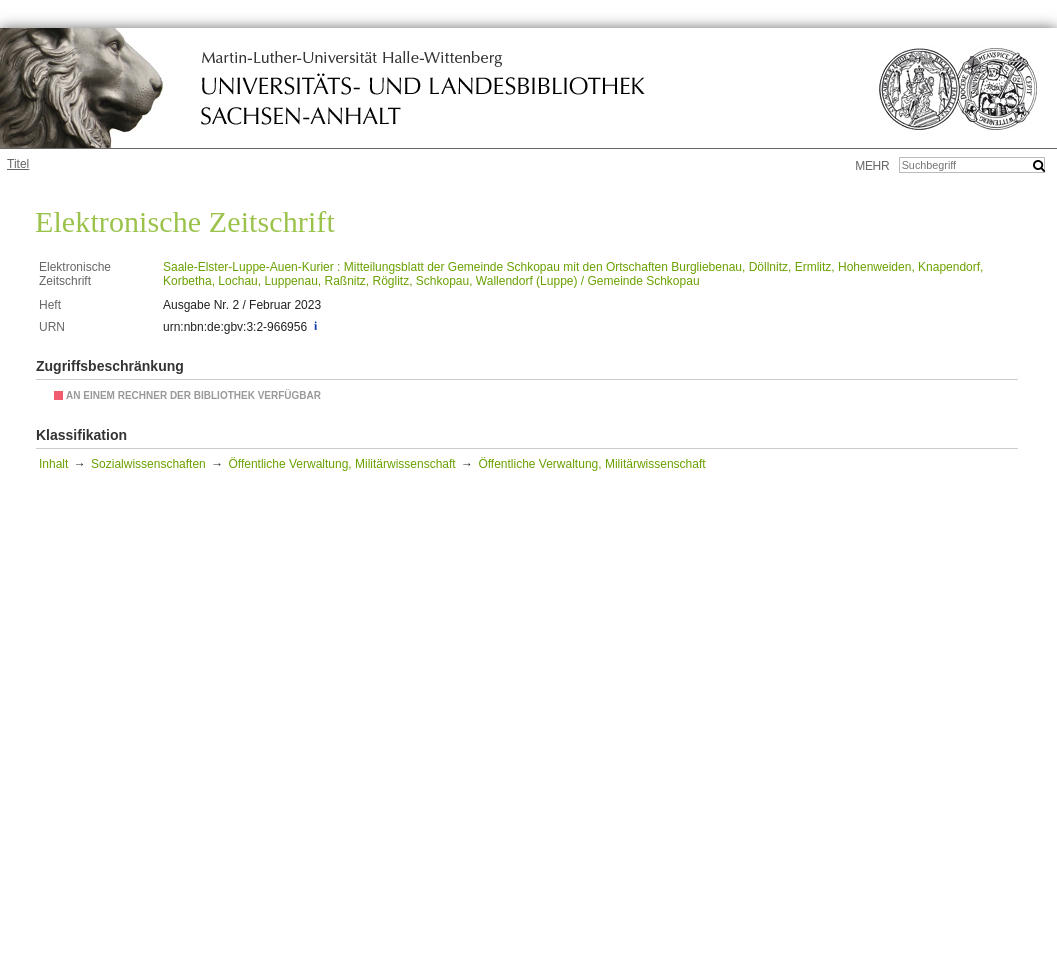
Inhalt (53, 464)
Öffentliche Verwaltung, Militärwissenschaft (341, 464)
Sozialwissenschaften (148, 464)
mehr (872, 166)
